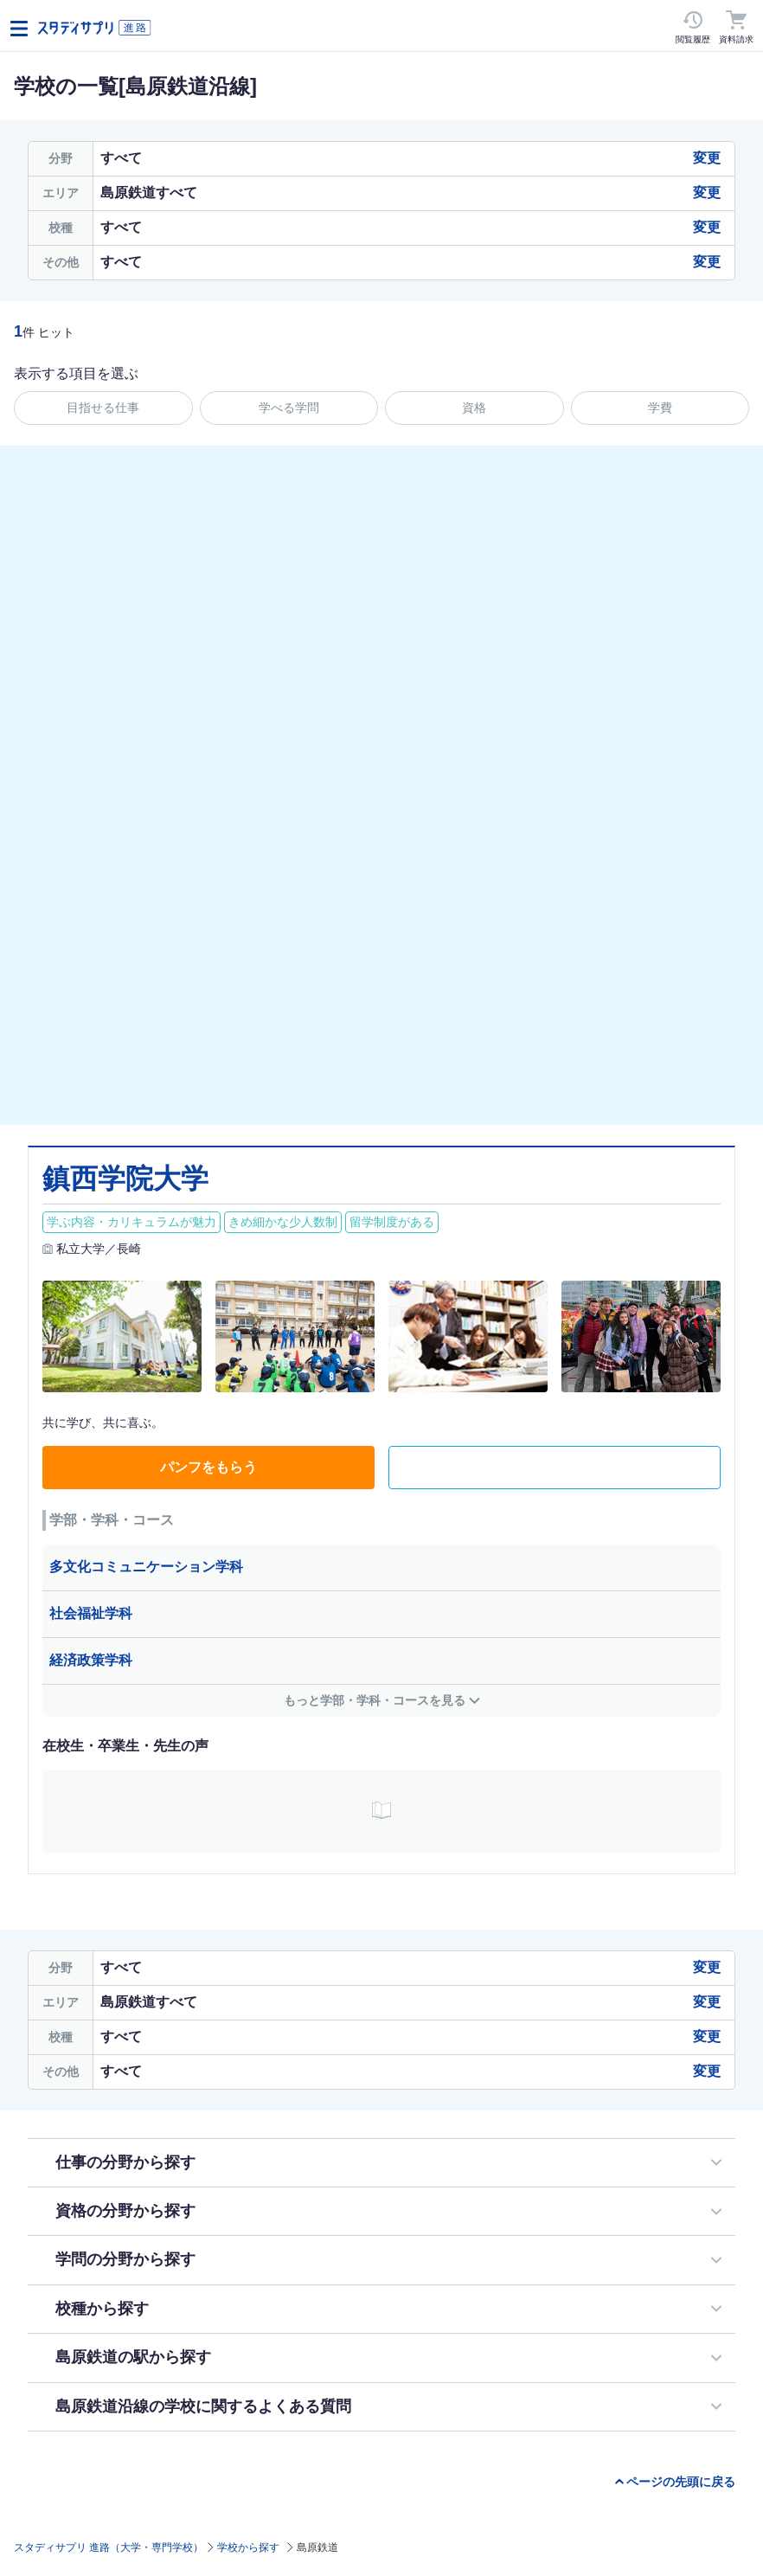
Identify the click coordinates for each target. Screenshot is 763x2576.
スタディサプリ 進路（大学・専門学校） (108, 2547)
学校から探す (248, 2547)
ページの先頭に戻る (680, 2482)
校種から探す (102, 2308)
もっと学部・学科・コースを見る (374, 1700)
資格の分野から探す (125, 2210)
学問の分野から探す (125, 2259)
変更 (707, 158)
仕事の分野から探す (125, 2162)
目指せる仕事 (103, 407)
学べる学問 (289, 407)
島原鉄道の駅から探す (133, 2357)
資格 (474, 407)
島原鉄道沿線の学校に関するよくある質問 (203, 2406)
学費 (660, 407)
